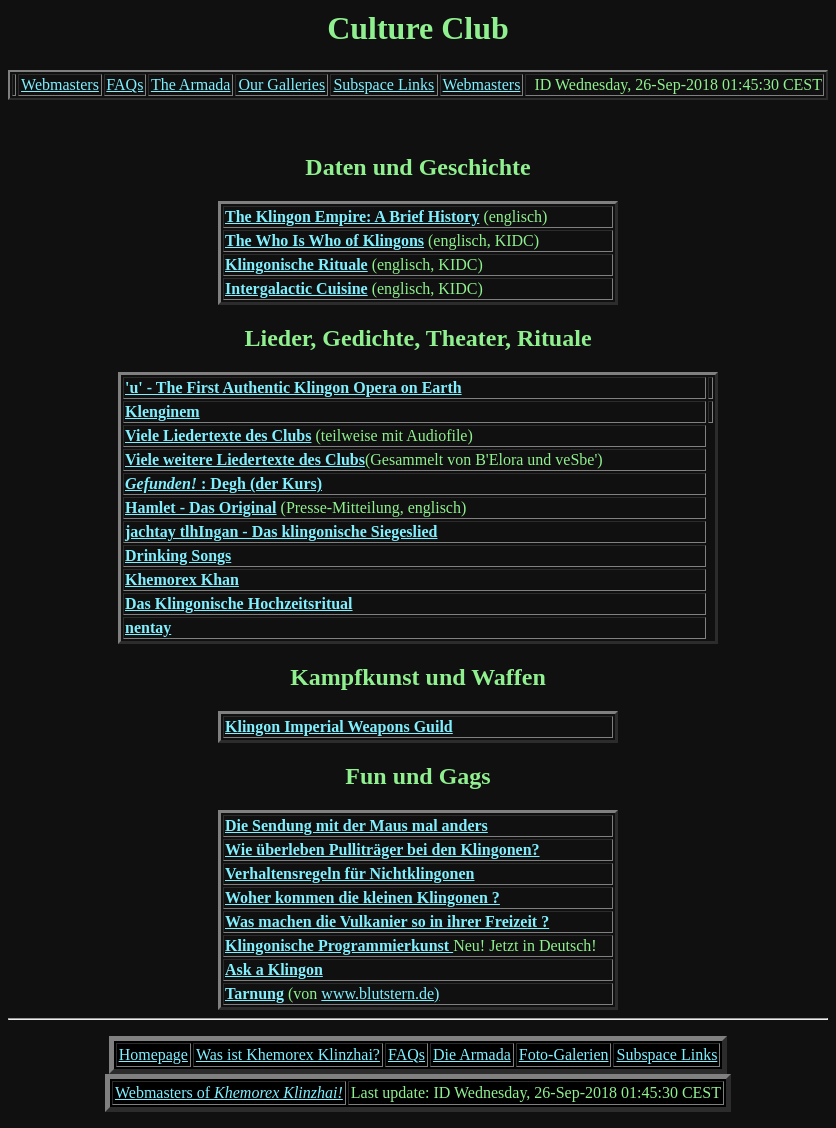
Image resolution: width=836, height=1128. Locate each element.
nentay (148, 627)
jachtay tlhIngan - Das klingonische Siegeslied (281, 531)
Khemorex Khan (182, 579)
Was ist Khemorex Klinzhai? (288, 1054)
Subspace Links (383, 84)
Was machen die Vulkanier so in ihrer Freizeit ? (387, 921)
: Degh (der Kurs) (223, 483)
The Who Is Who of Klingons (324, 240)
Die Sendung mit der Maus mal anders (356, 825)
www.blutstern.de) (380, 993)
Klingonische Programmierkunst (339, 945)
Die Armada (472, 1054)
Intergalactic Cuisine (296, 288)
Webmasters (60, 84)
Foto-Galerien (564, 1054)
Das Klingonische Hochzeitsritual (239, 603)
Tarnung (254, 993)
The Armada (191, 84)
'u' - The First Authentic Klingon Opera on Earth (293, 387)
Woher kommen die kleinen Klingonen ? (362, 897)
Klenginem (162, 411)
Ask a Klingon (274, 969)
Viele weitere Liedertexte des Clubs (245, 459)
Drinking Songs (178, 555)
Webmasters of (229, 1092)
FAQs (124, 84)
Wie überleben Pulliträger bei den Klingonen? (382, 849)
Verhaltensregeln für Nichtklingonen (350, 873)
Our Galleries (281, 84)
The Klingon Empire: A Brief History (352, 216)
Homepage (153, 1054)
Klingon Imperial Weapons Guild (339, 726)
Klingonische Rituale (296, 264)
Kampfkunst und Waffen (418, 677)
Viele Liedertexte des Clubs (218, 435)
